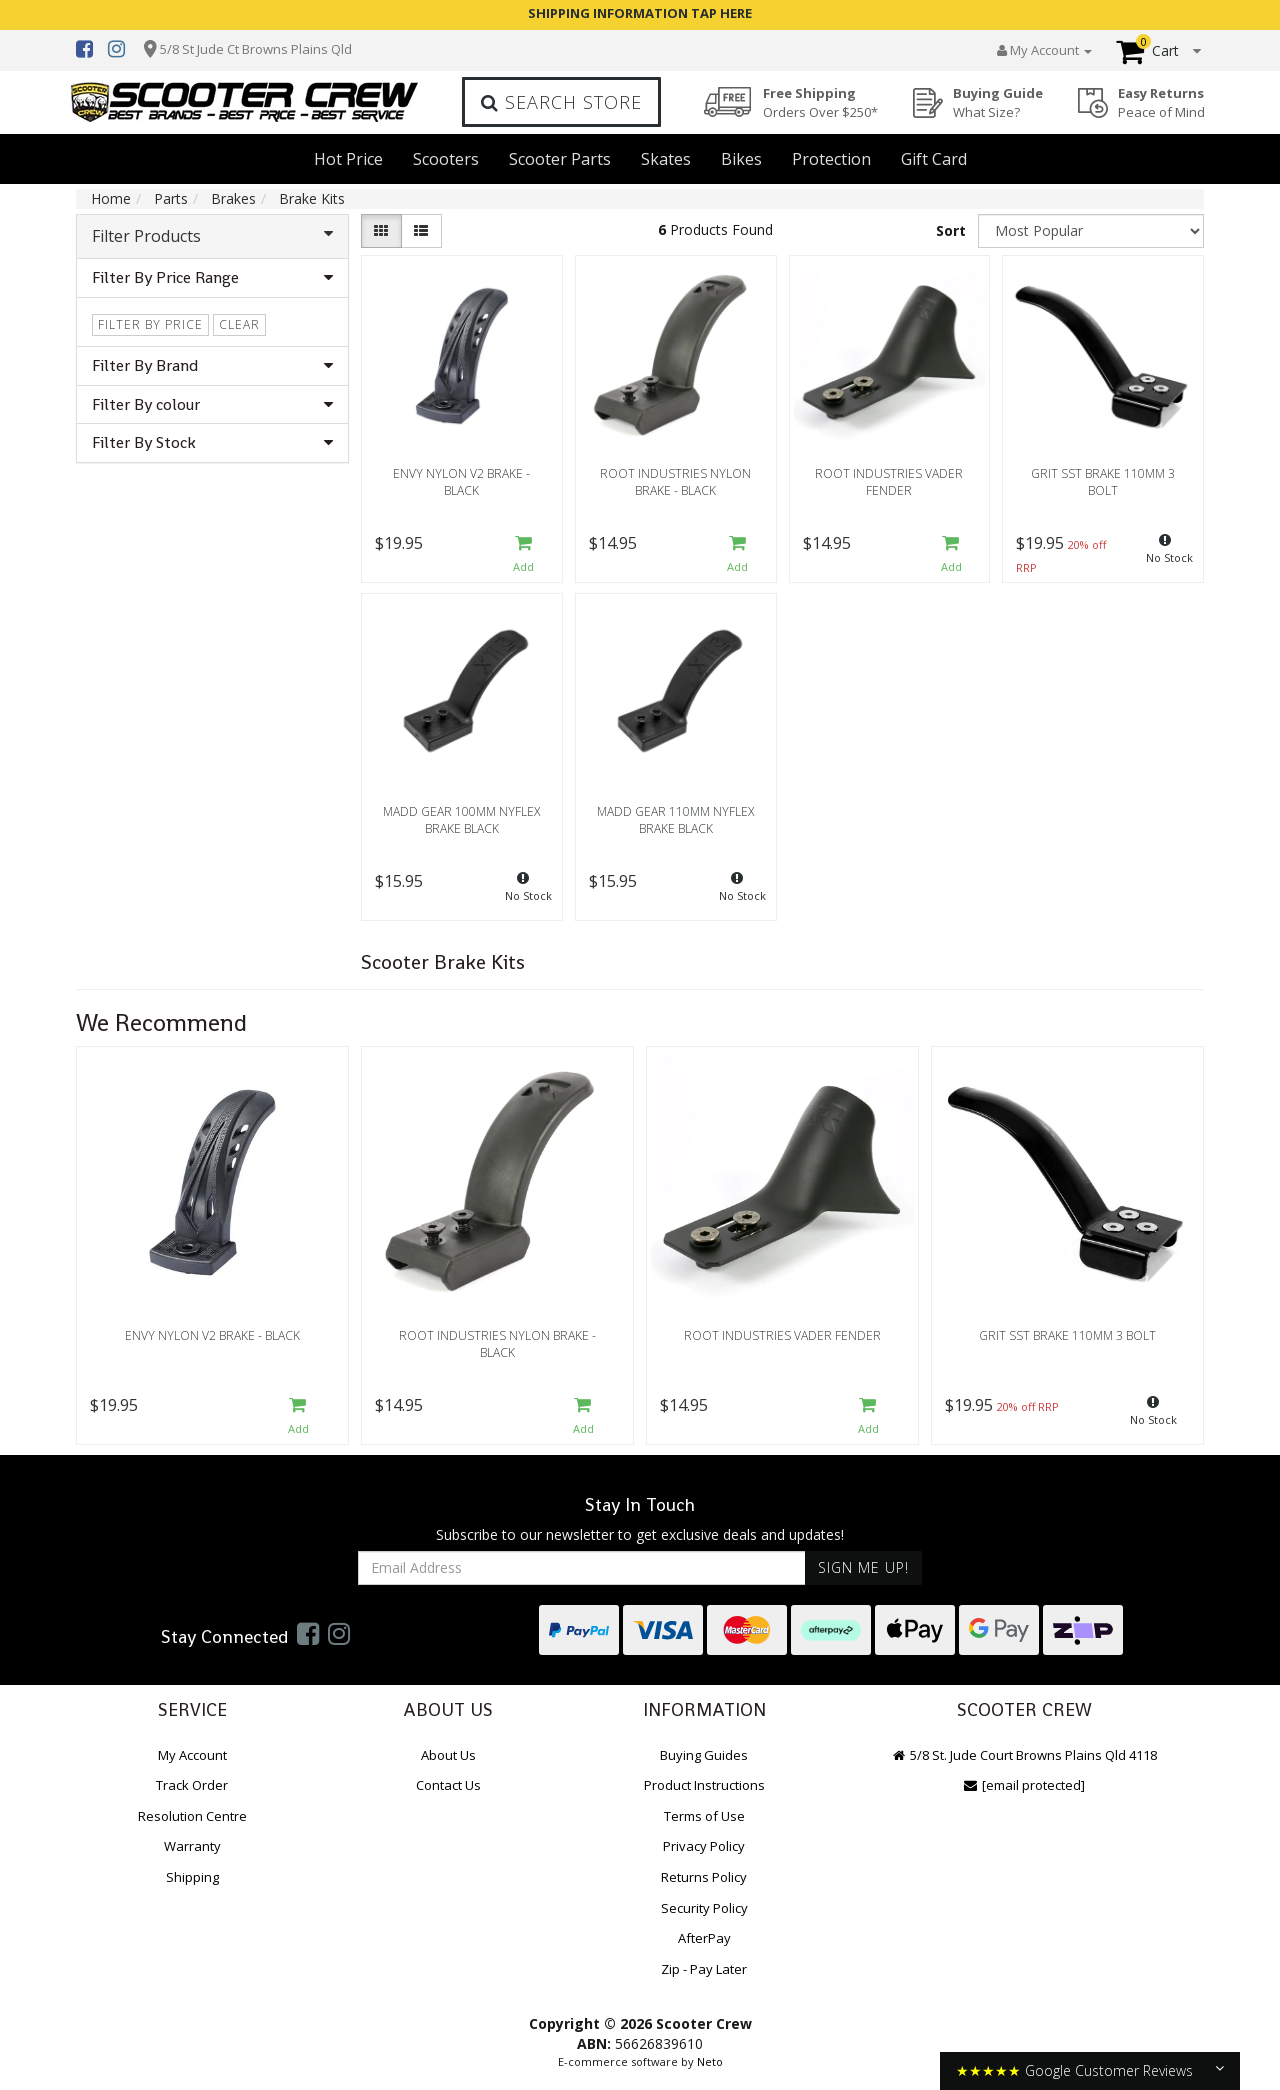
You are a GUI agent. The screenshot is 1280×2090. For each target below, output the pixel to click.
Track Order (192, 1785)
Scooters (446, 159)
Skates (666, 159)
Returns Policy (704, 1877)
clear (239, 324)
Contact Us (448, 1785)
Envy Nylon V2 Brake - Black (461, 482)
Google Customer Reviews (1109, 2070)
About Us (448, 1755)
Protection (831, 159)
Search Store (561, 102)
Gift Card (934, 159)
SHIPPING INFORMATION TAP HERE (640, 13)
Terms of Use (704, 1816)
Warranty (192, 1846)
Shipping (192, 1877)
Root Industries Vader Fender (889, 482)
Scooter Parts (560, 159)
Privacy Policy (704, 1846)
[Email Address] (582, 1568)
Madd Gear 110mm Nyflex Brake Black (675, 820)
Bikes (741, 159)
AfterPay (704, 1938)
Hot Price (348, 159)
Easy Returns (1161, 102)
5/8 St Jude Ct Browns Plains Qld (256, 49)
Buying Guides (704, 1755)
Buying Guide (998, 102)
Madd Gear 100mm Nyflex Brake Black (461, 820)
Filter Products (212, 236)
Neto (710, 2061)
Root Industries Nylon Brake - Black (675, 482)
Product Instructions (704, 1785)
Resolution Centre (192, 1816)
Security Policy (704, 1908)
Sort (951, 230)
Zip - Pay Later (704, 1969)
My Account (192, 1755)
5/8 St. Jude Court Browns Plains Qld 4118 (1024, 1755)
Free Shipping (820, 102)
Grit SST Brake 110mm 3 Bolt (1103, 482)
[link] (308, 1633)
